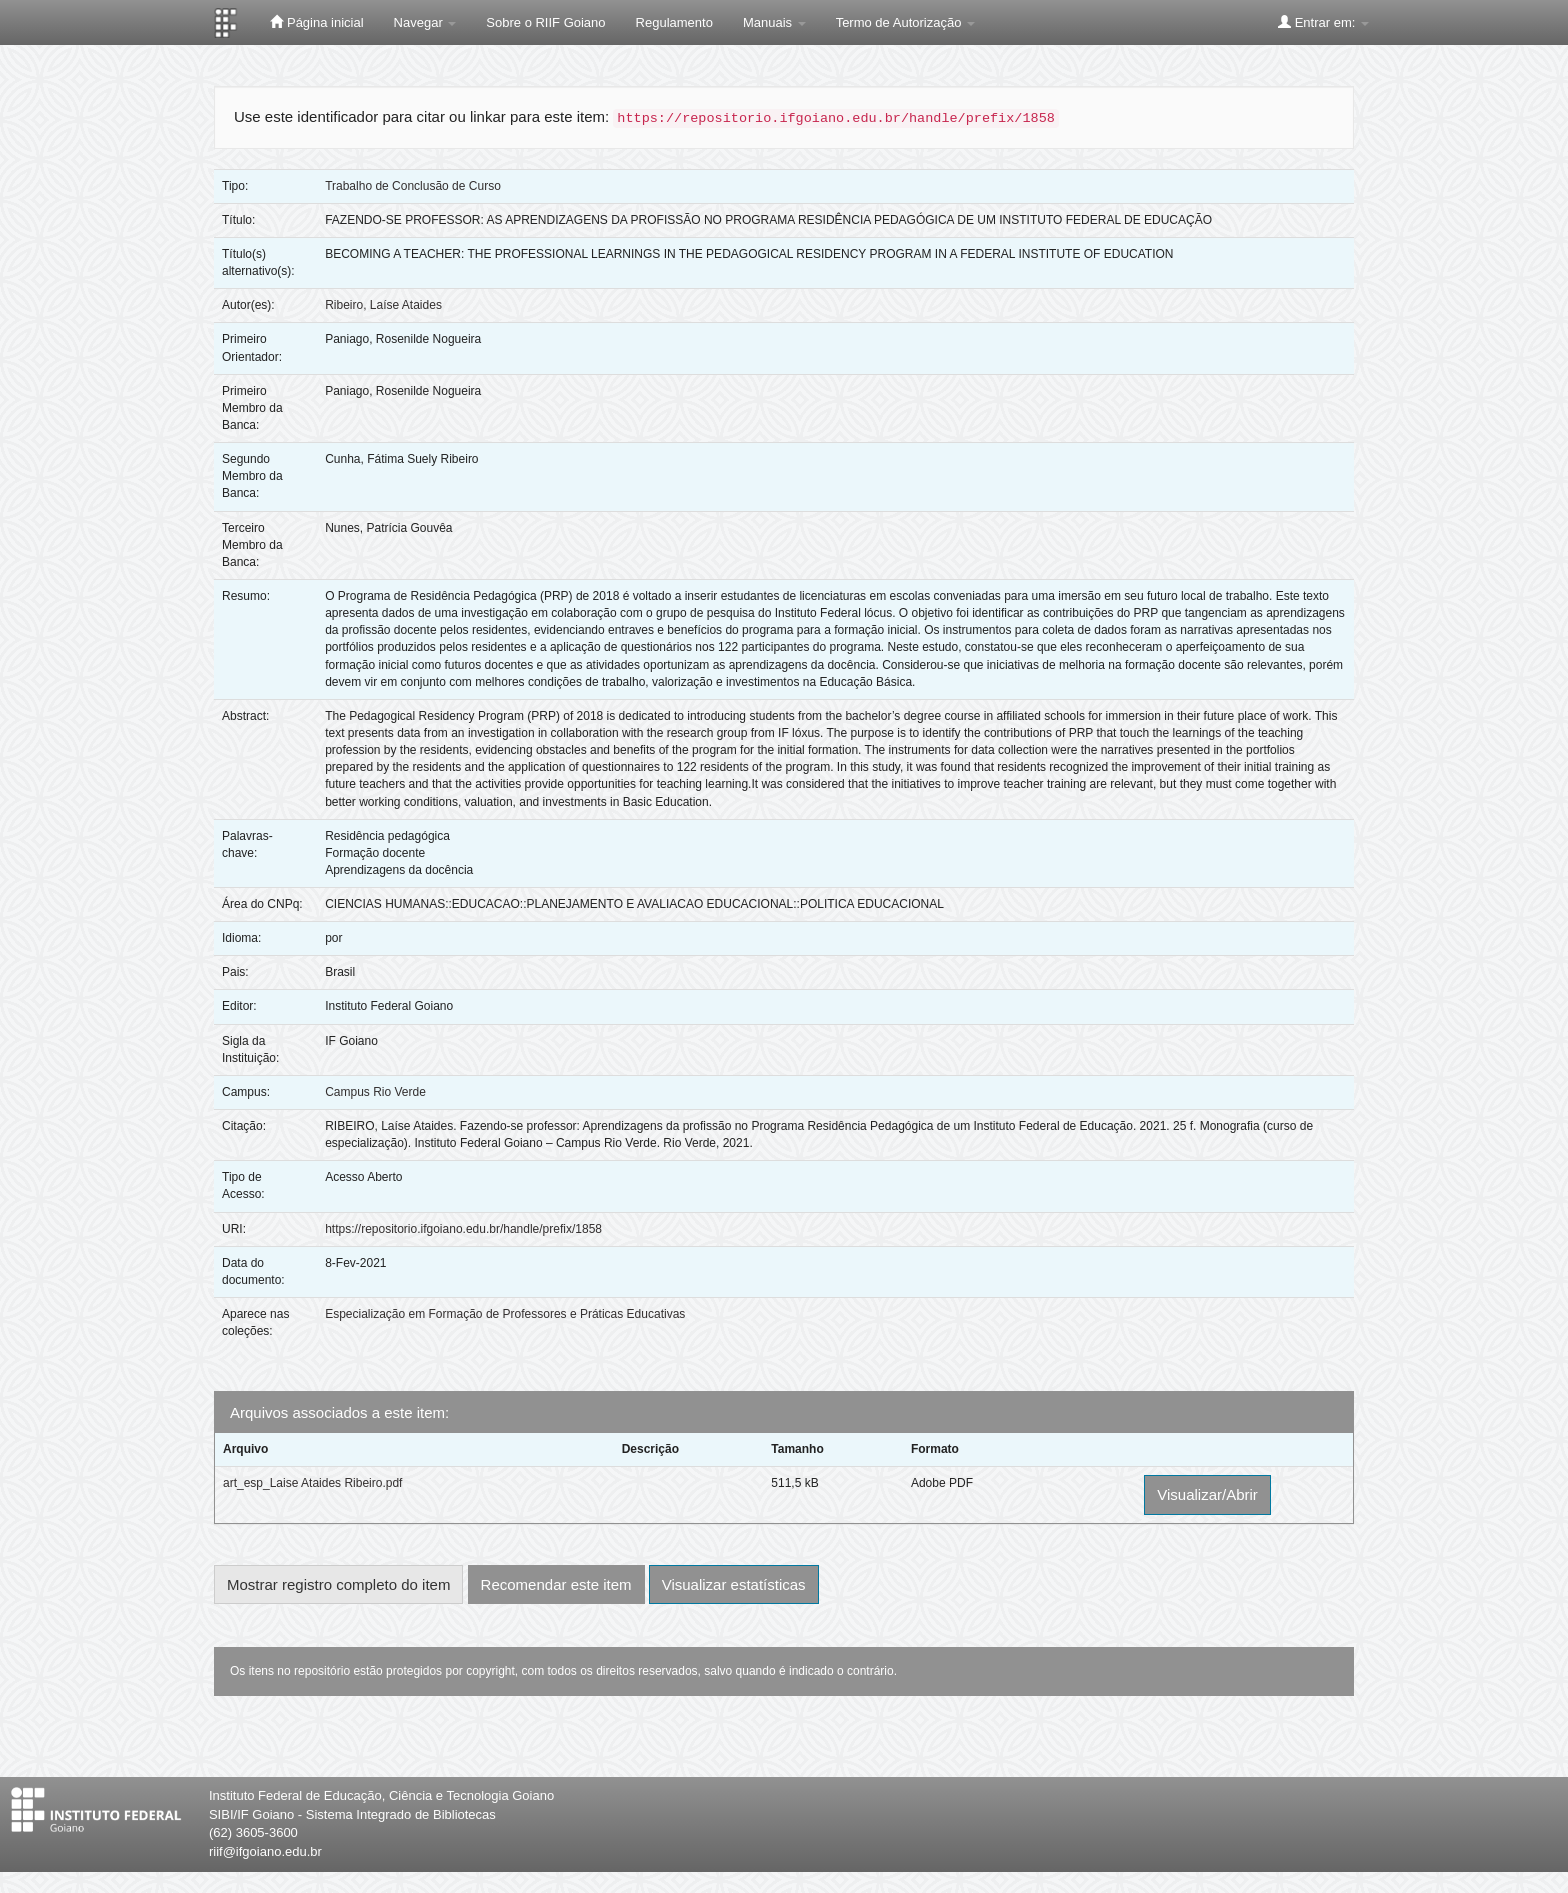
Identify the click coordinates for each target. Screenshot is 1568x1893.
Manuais (774, 22)
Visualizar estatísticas (734, 1584)
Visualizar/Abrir (1207, 1494)
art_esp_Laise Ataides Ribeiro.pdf (312, 1483)
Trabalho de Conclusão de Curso (413, 186)
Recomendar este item (556, 1584)
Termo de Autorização (905, 22)
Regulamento (674, 22)
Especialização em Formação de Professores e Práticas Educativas (505, 1314)
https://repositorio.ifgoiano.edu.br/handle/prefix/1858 (463, 1229)
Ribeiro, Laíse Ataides (383, 305)
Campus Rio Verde (375, 1092)
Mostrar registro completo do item (338, 1584)
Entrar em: (1323, 22)
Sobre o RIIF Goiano (545, 22)
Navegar (425, 22)
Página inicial (316, 22)
